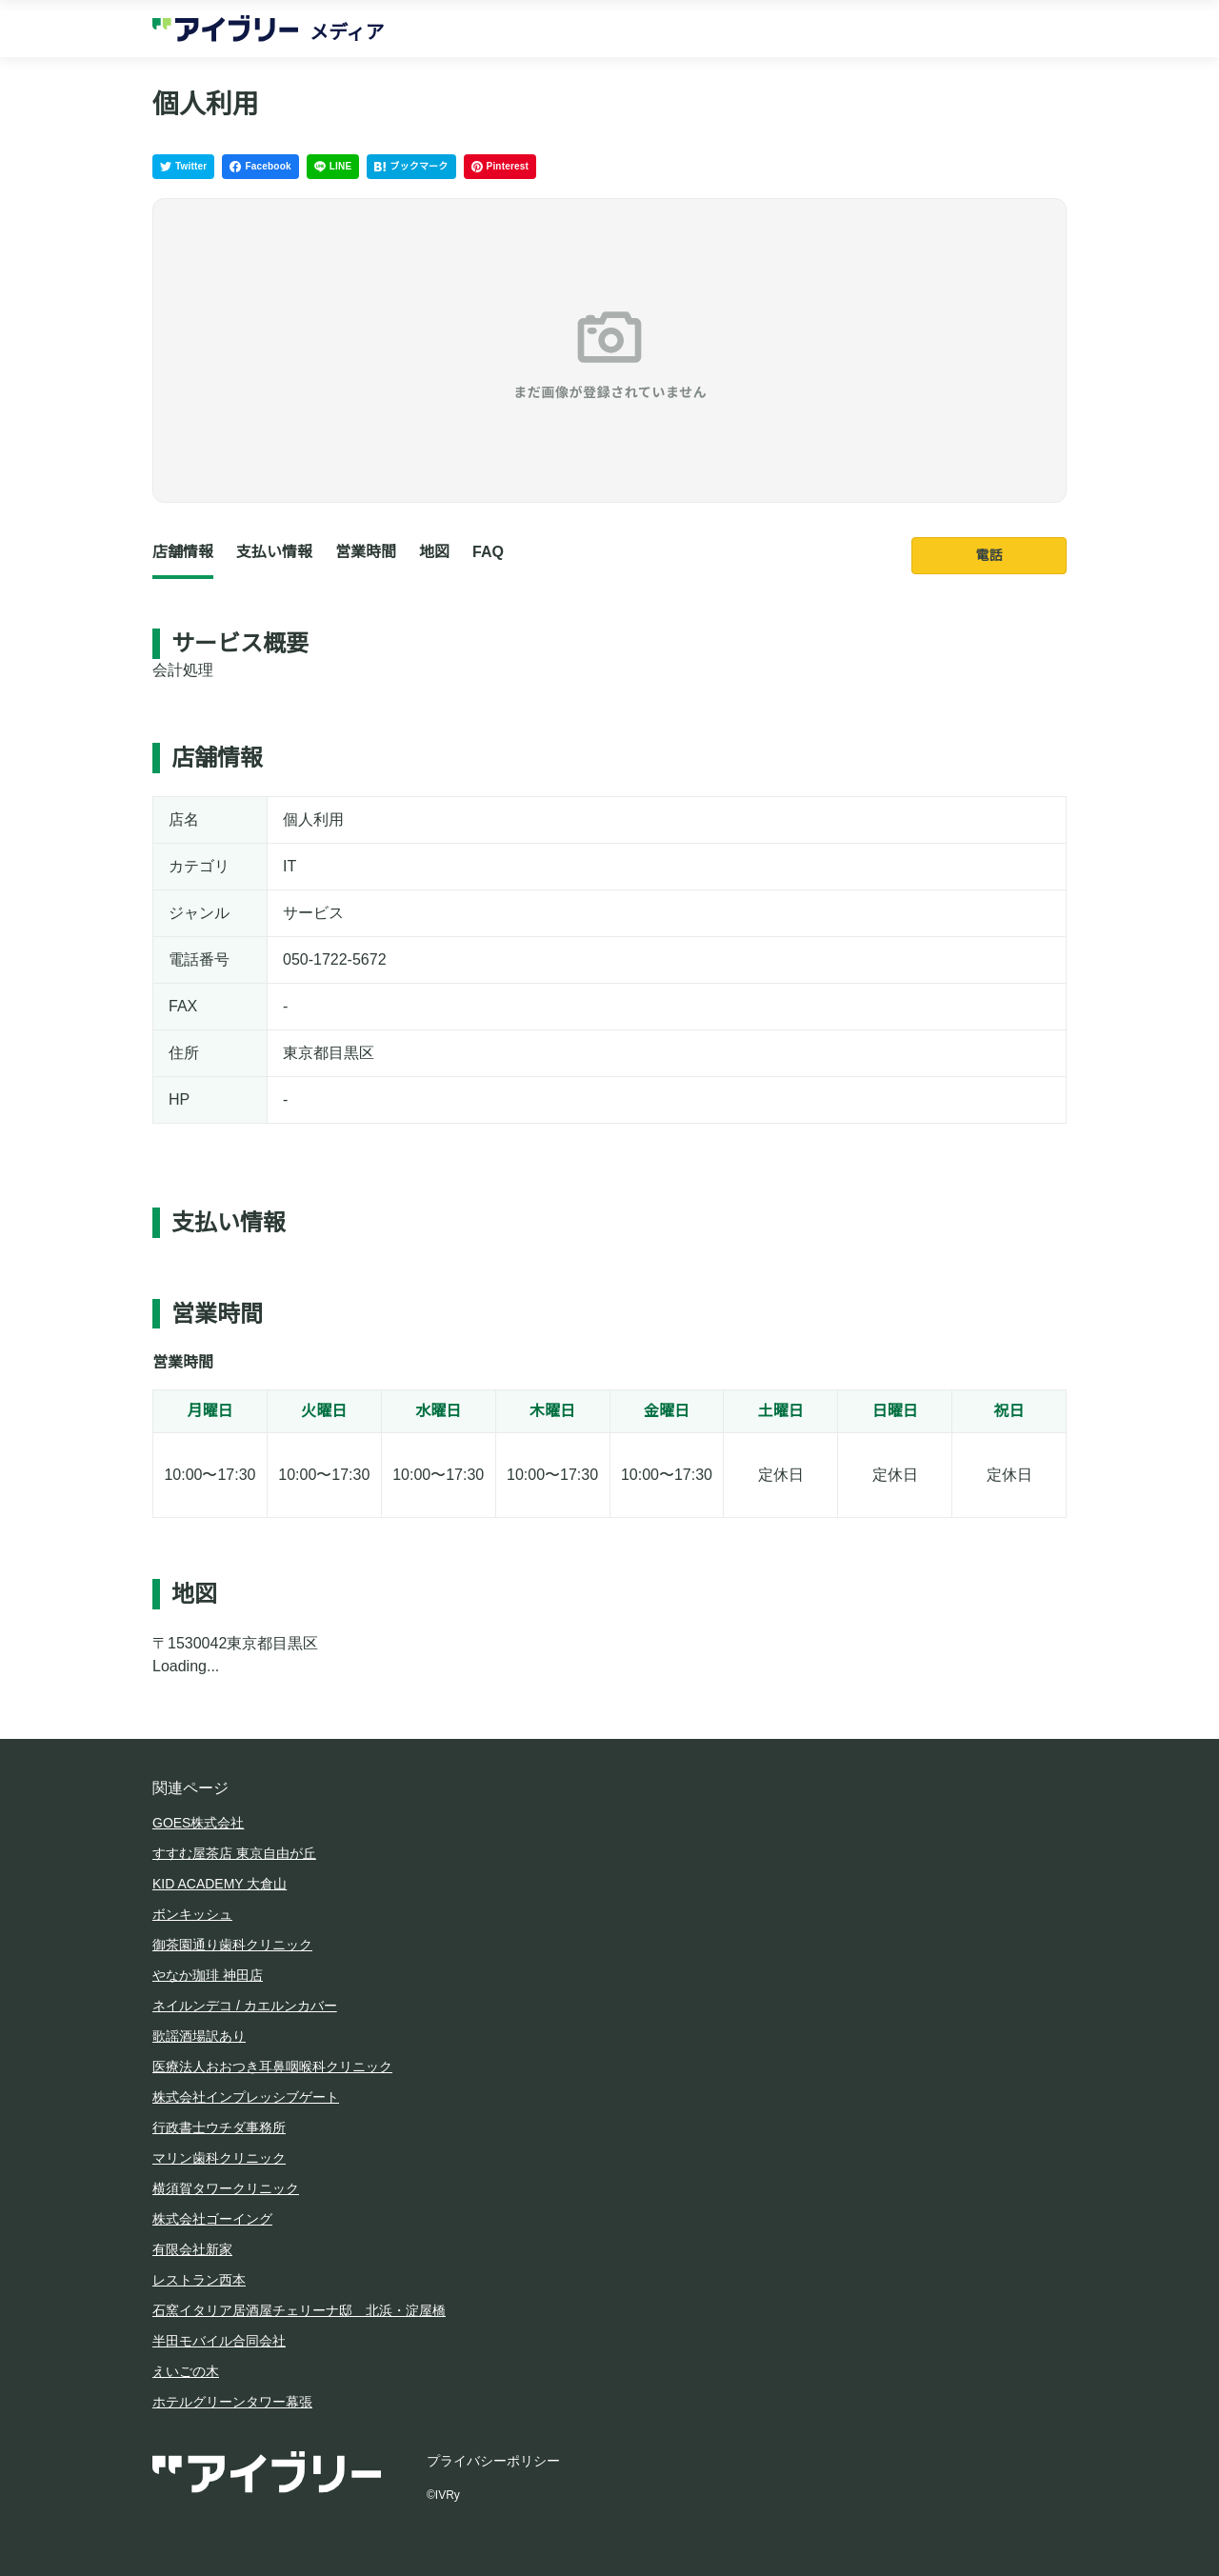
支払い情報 (274, 552)
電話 (989, 555)
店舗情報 (182, 552)
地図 (434, 552)
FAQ (488, 552)
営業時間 (365, 552)
